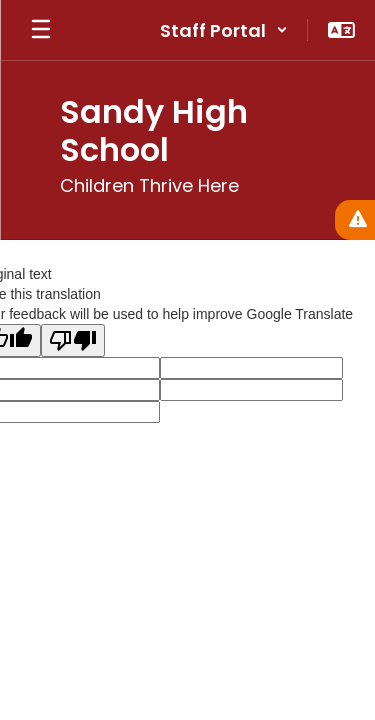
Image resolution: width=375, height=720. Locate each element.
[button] (224, 30)
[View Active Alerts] (355, 220)
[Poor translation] (73, 340)
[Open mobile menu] (41, 30)
